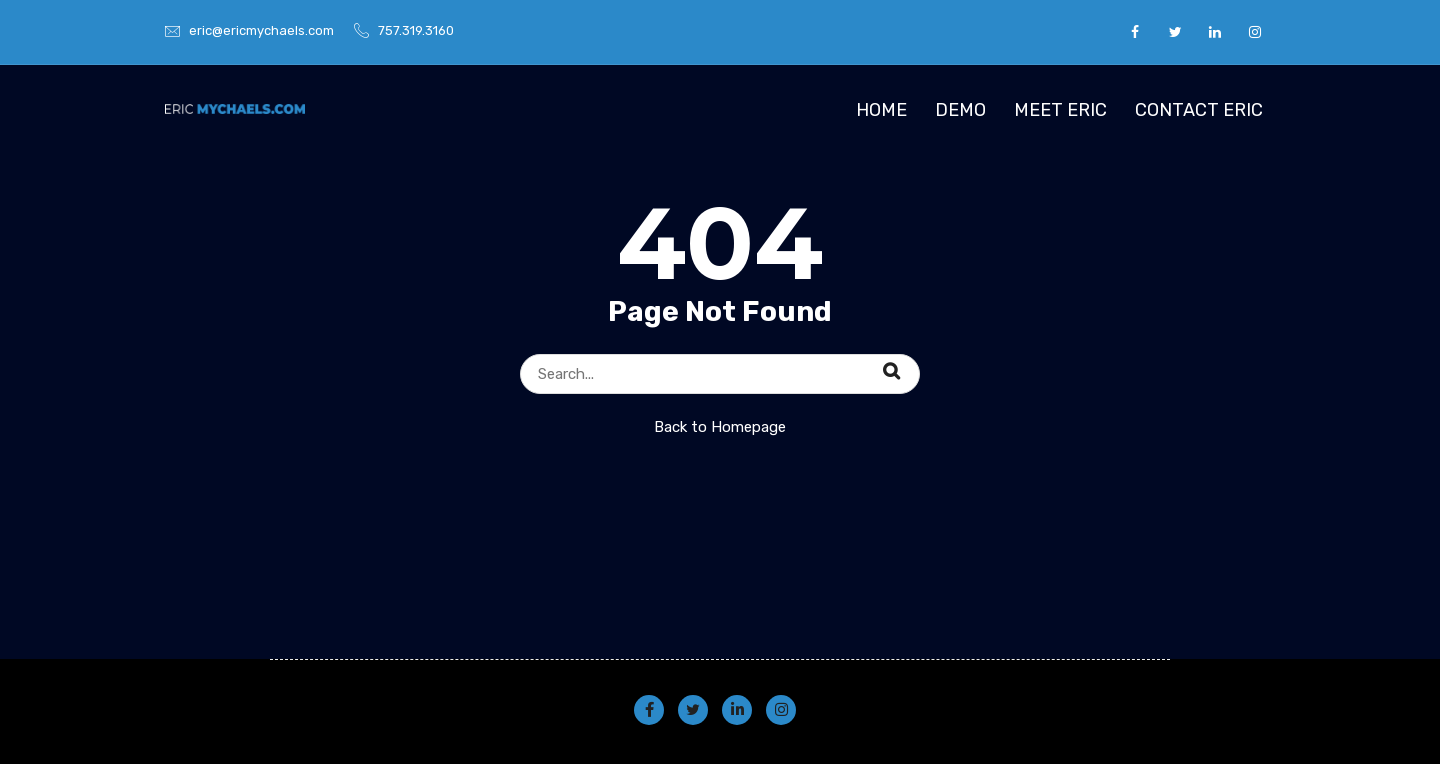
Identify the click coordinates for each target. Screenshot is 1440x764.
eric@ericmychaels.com (261, 30)
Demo (960, 110)
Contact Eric (1199, 110)
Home (881, 110)
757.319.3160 (416, 30)
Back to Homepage (720, 427)
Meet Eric (1060, 110)
